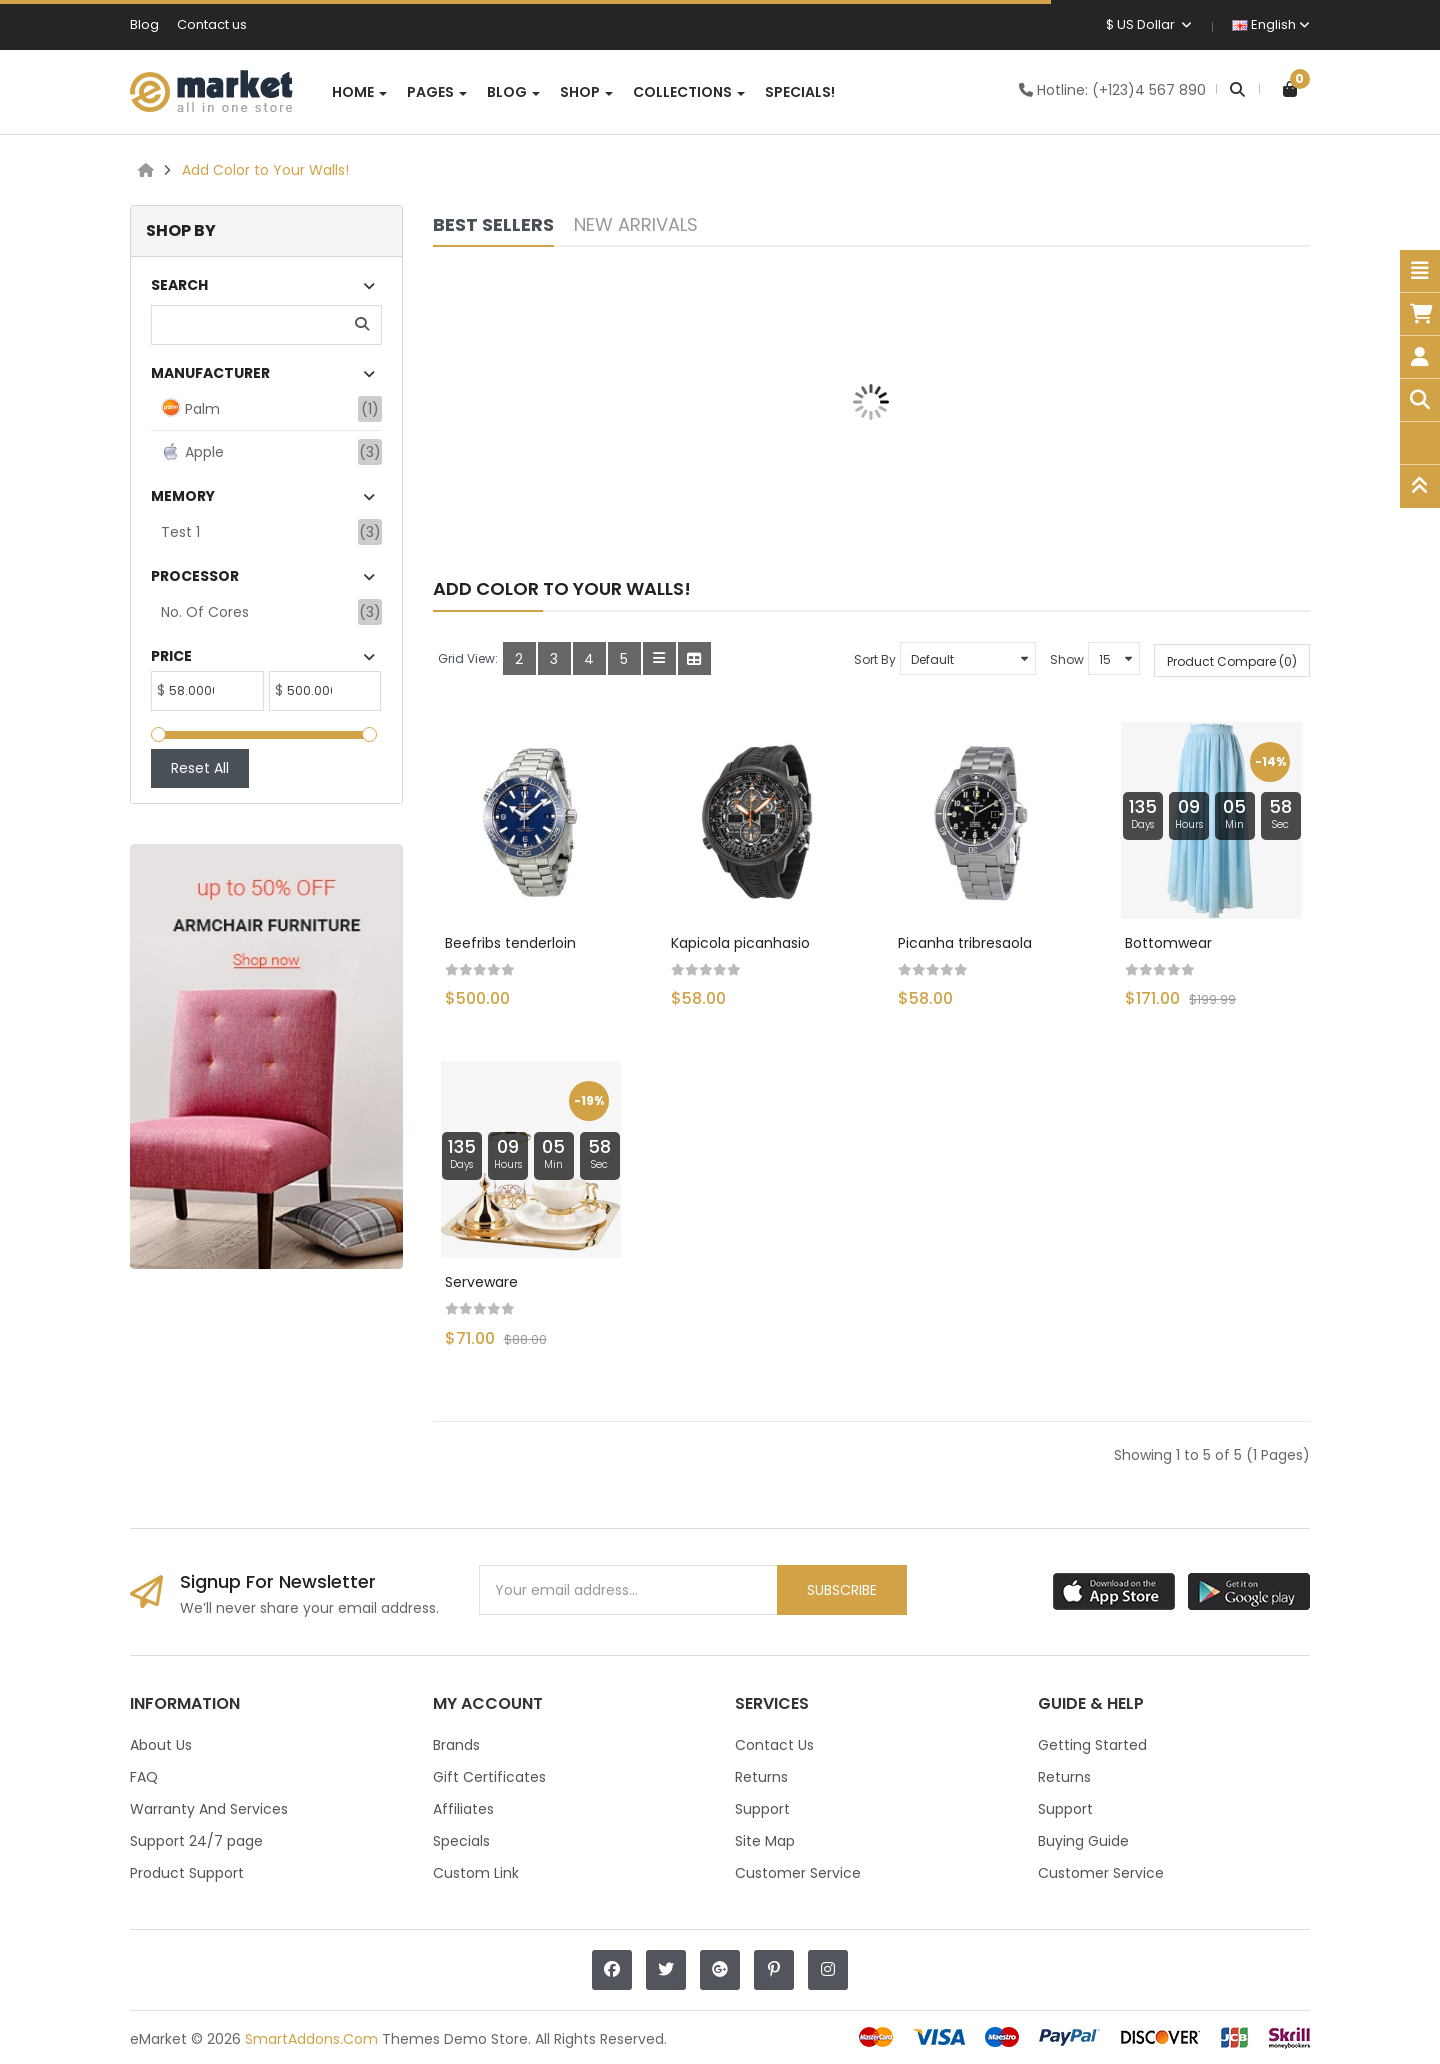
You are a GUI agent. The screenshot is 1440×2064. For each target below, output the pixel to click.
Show (1067, 659)
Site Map (765, 1841)
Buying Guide (1083, 1841)
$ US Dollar (1149, 24)
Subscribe (842, 1590)
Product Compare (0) (1232, 661)
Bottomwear (1168, 943)
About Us (161, 1745)
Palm (190, 408)
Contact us (212, 24)
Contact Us (774, 1745)
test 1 (180, 532)
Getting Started (1092, 1745)
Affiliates (463, 1809)
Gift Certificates (489, 1777)
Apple (192, 451)
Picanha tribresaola (965, 943)
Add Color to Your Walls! (265, 170)
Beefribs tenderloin (510, 943)
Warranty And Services (209, 1809)
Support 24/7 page (196, 1841)
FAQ (144, 1777)
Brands (456, 1745)
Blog (144, 24)
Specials (461, 1841)
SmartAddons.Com (311, 2039)
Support (762, 1809)
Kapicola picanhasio (740, 943)
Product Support (187, 1873)
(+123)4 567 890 (1149, 90)
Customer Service (798, 1873)
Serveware (481, 1282)
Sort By (875, 659)
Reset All (200, 768)
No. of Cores (205, 612)
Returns (761, 1777)
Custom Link (476, 1873)
